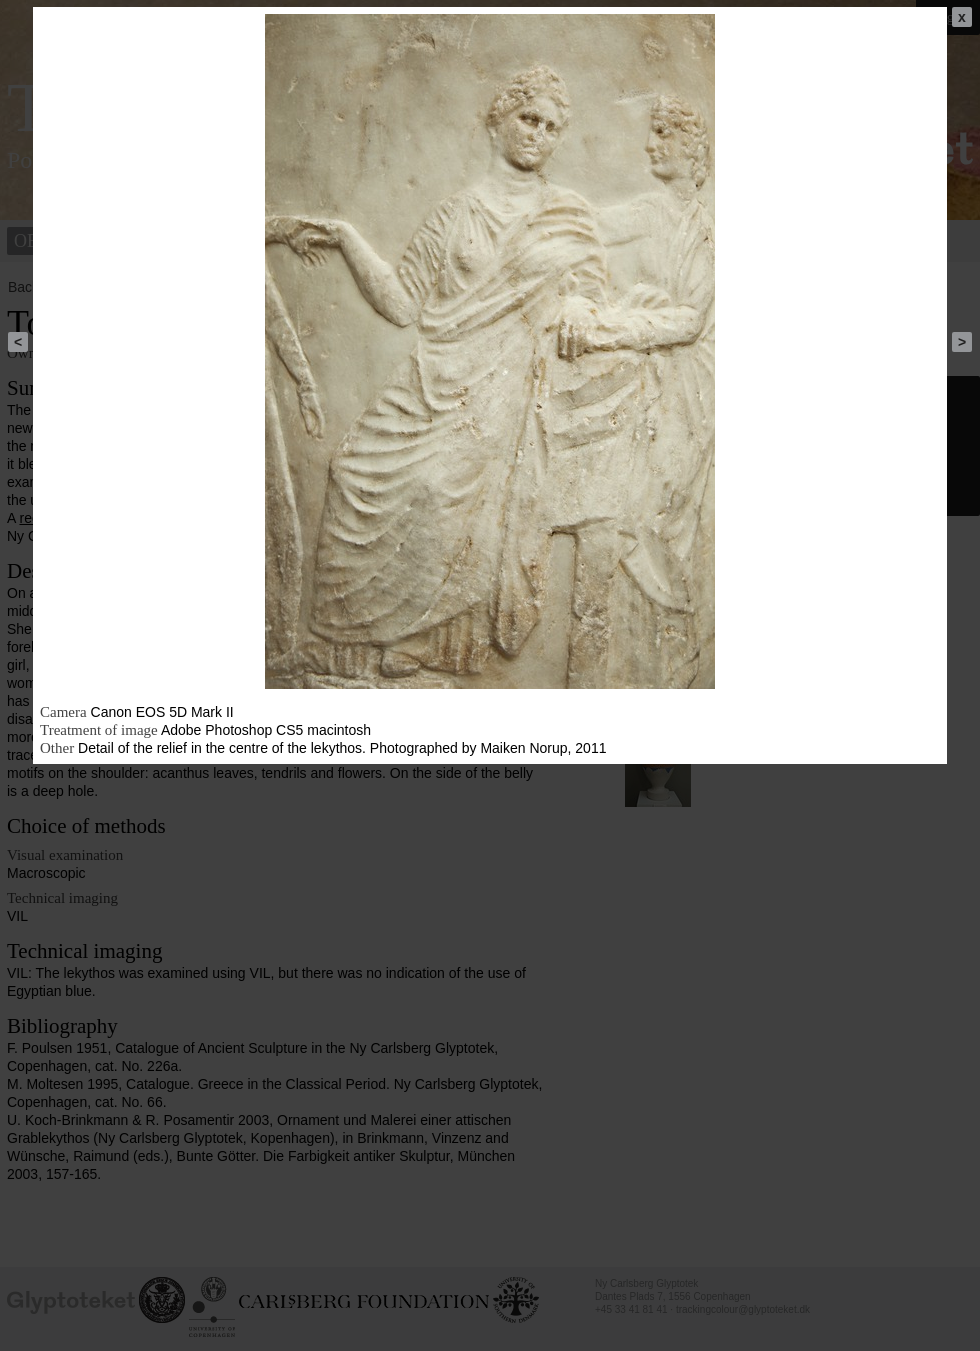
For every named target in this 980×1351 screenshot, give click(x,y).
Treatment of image (99, 730)
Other (57, 748)
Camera (63, 712)
